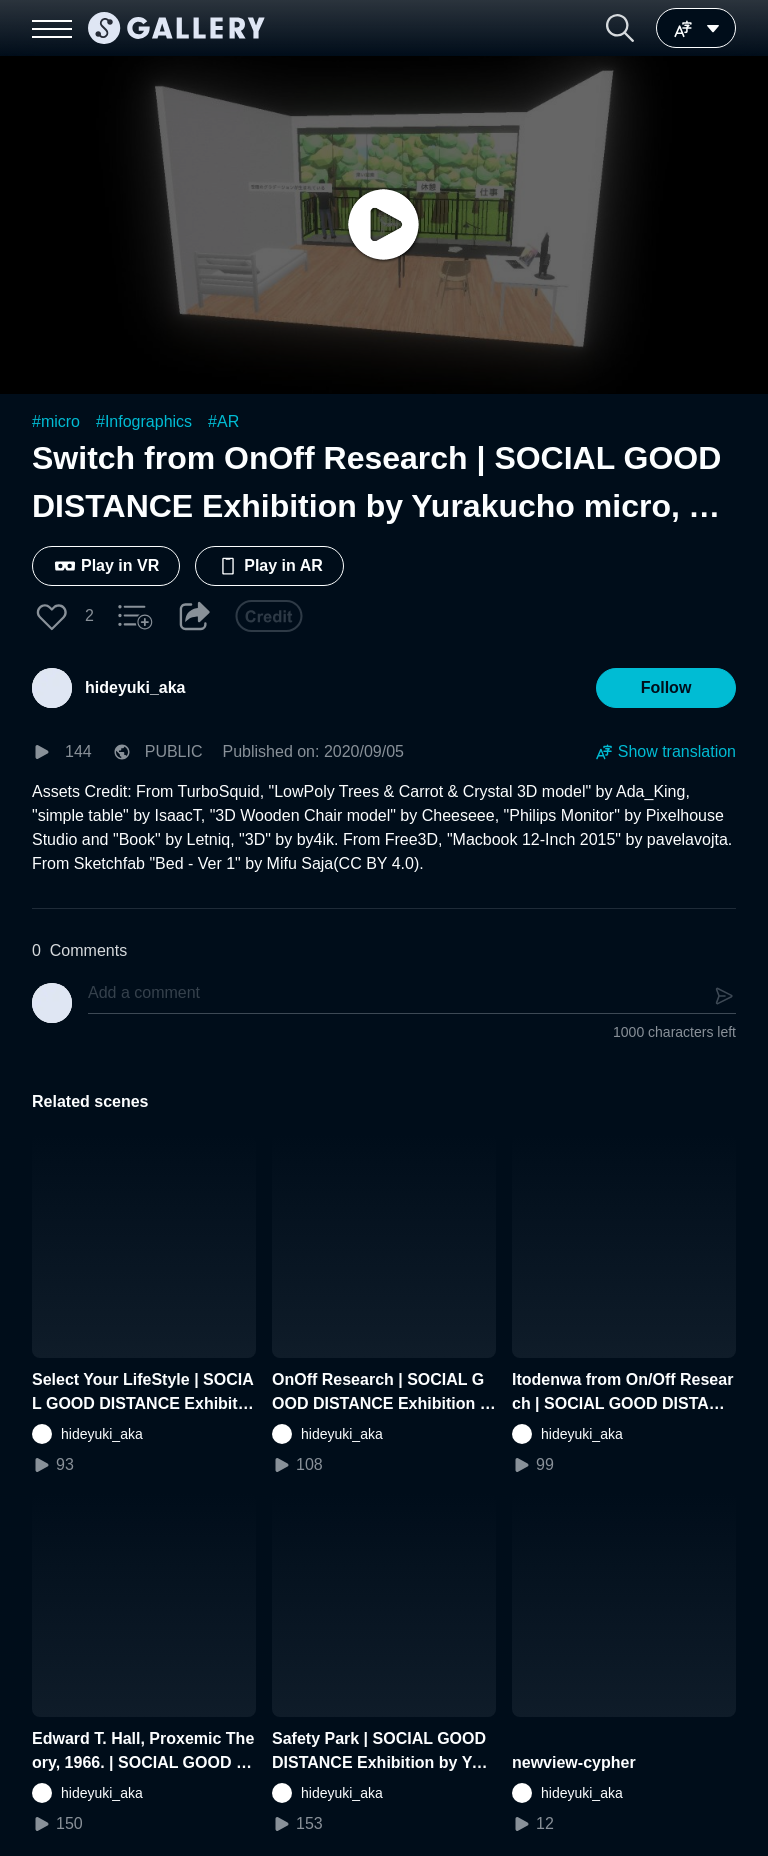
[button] (620, 28)
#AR (223, 421)
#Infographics (144, 421)
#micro (56, 421)
